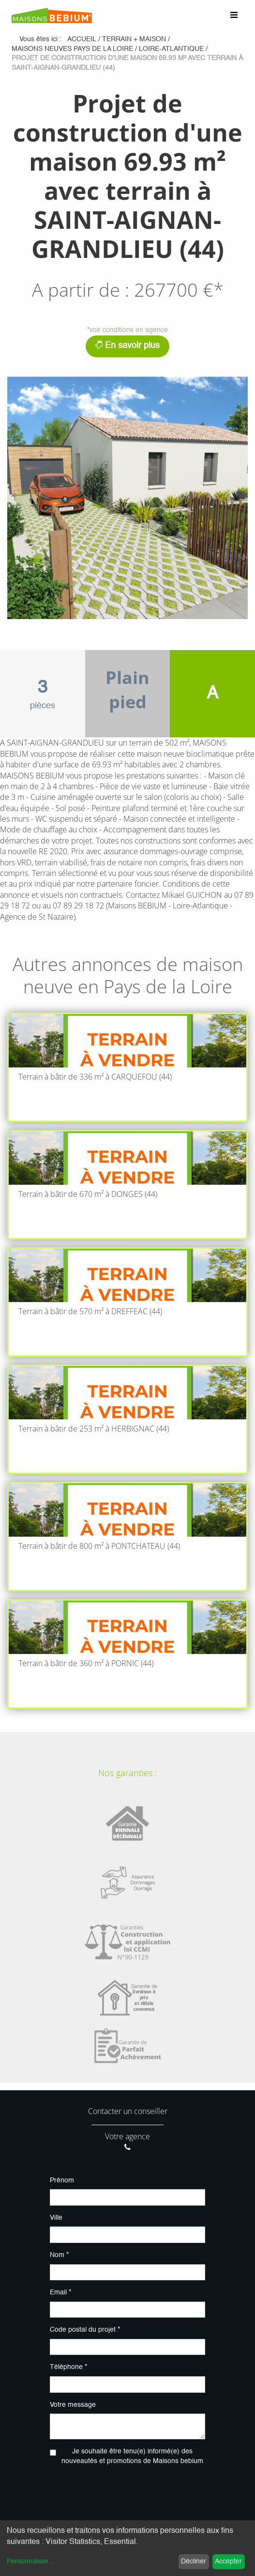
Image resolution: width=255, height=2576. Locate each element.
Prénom (62, 2180)
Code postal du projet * (85, 2329)
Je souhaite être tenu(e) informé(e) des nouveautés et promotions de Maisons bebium (132, 2456)
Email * (60, 2292)
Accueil (81, 39)
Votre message (73, 2404)
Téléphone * (68, 2367)
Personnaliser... (30, 2561)
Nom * (59, 2255)
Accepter (228, 2561)
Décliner (193, 2561)
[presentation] (127, 2493)
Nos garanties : (127, 1773)
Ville (56, 2217)
